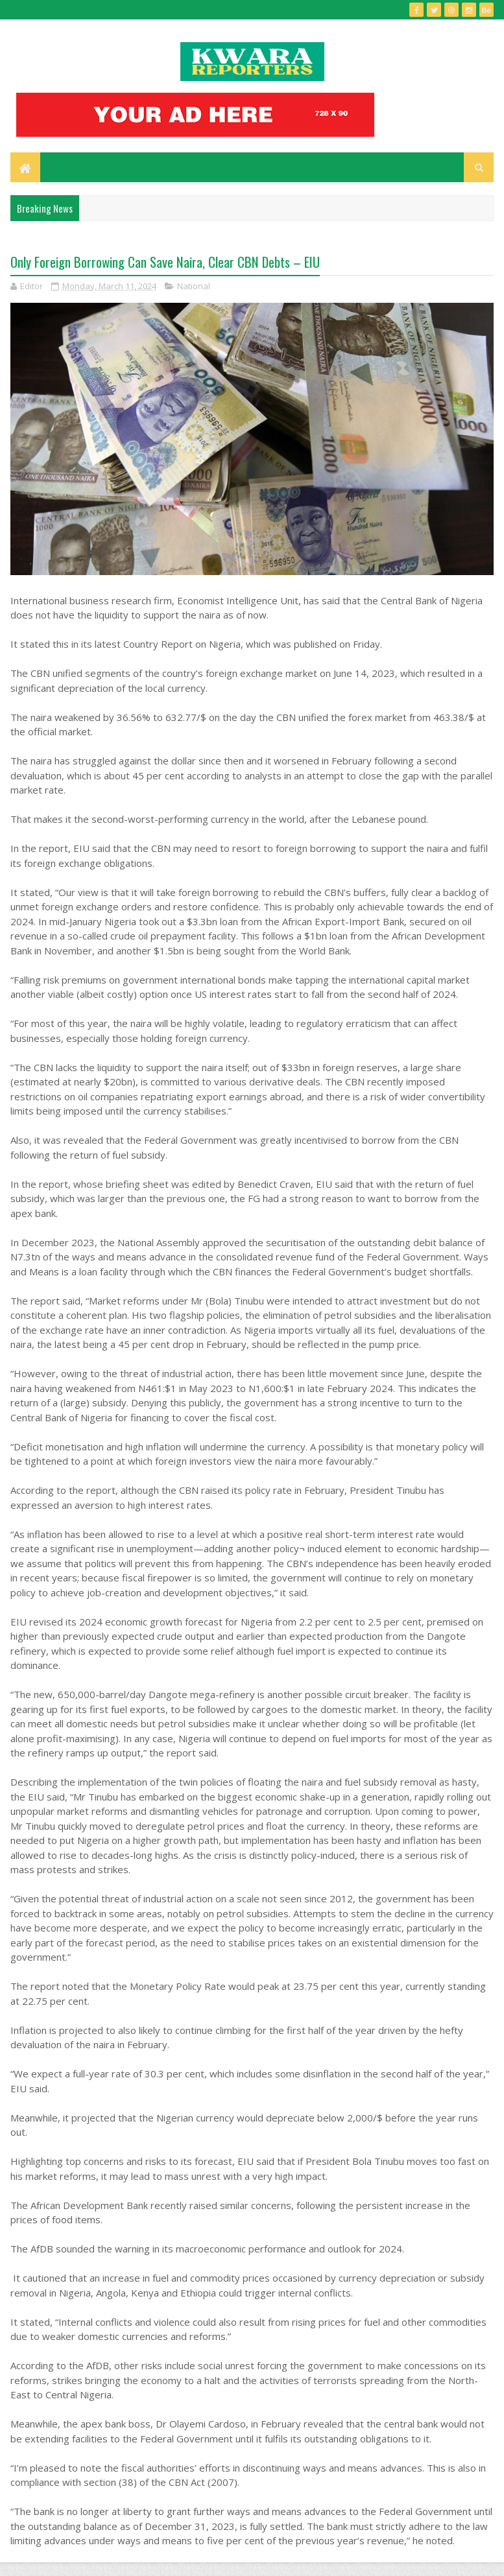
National (193, 295)
